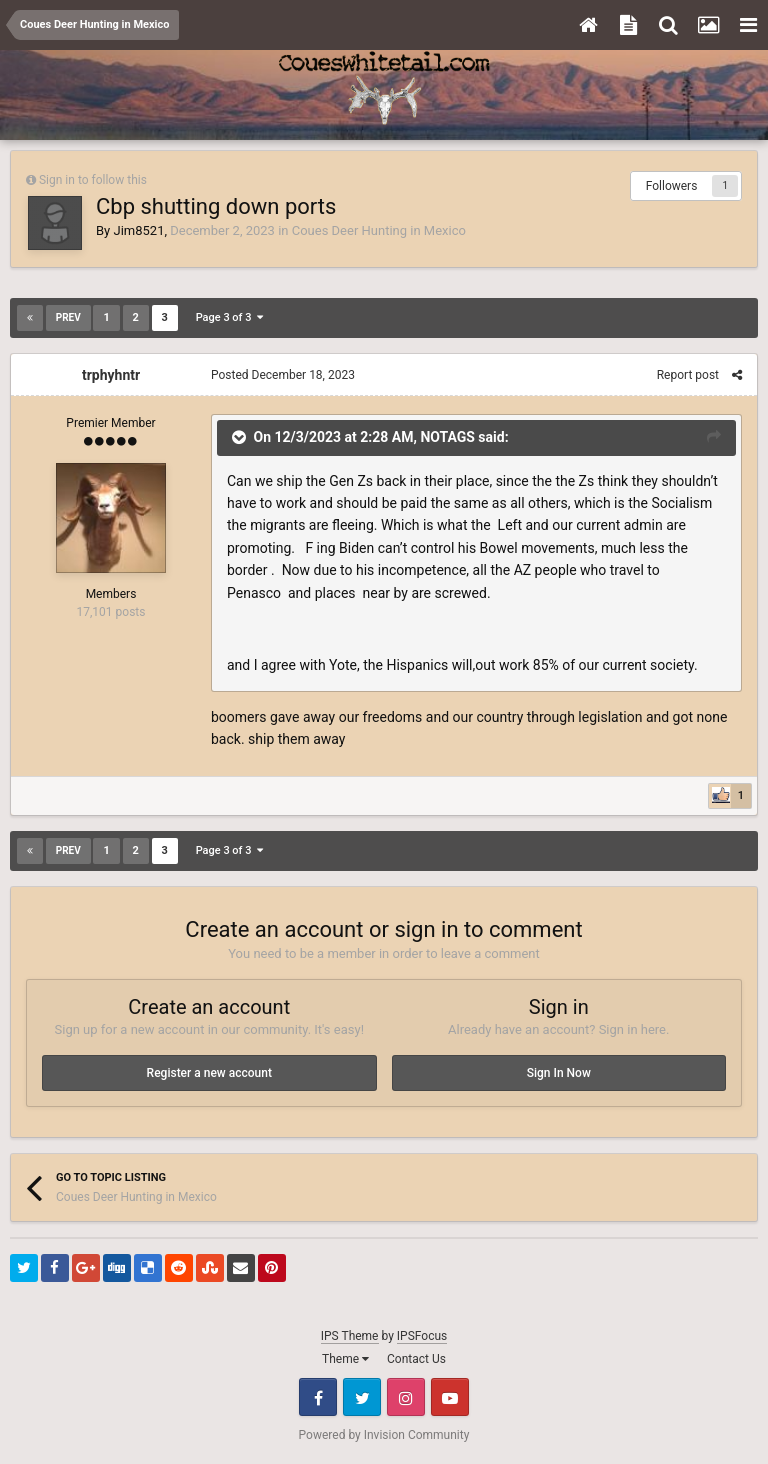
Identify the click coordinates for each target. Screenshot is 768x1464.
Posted (283, 375)
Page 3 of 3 (229, 317)
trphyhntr (111, 375)
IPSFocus (422, 1336)
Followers (672, 186)
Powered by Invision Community (384, 1435)
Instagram (406, 1397)
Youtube (450, 1397)
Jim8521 (138, 230)
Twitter (362, 1397)
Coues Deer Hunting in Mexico (379, 230)
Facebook (318, 1397)
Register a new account (209, 1073)
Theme (345, 1359)
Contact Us (416, 1359)
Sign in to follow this (93, 180)
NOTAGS (447, 437)
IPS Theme (350, 1336)
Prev (68, 317)
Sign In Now (559, 1073)
